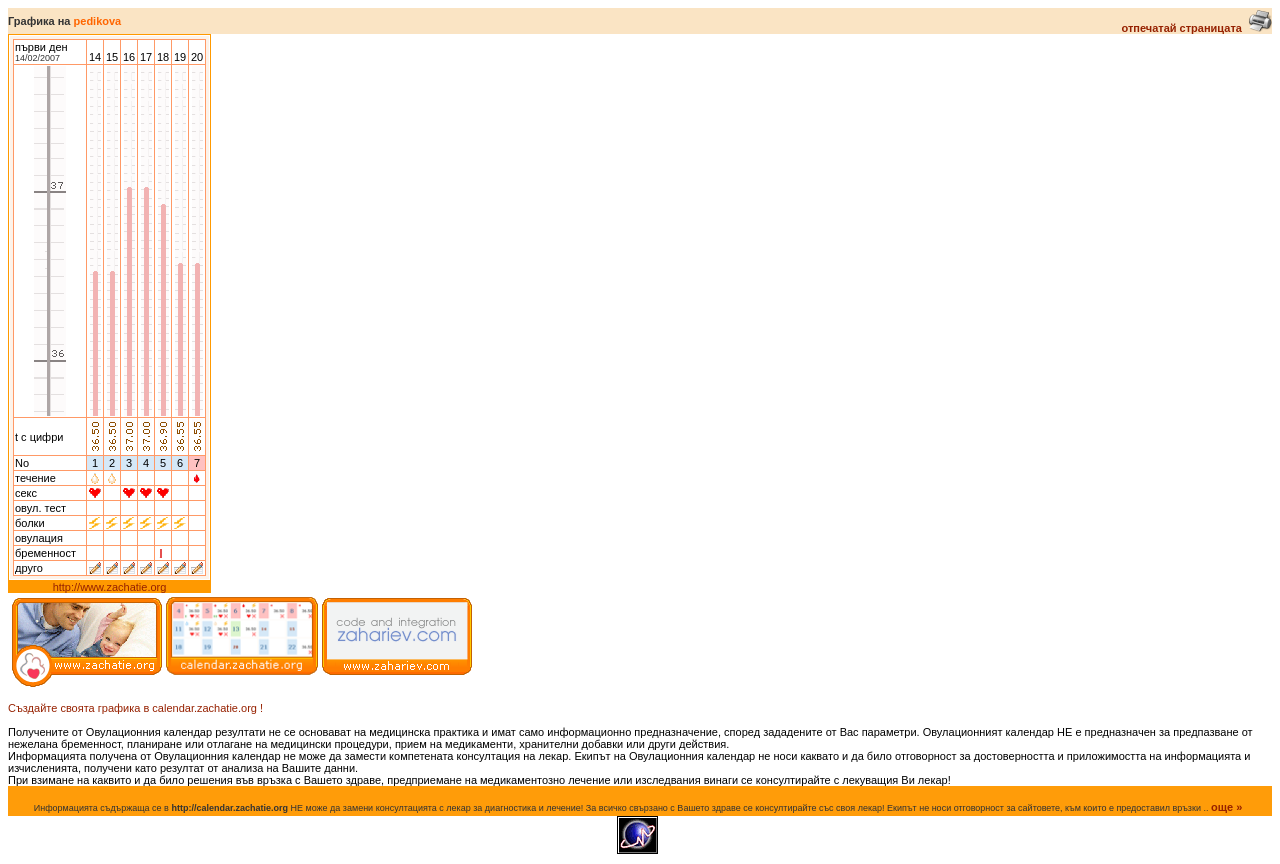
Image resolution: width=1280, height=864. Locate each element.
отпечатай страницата (1196, 28)
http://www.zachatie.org (110, 587)
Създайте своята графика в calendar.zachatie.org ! (135, 708)
